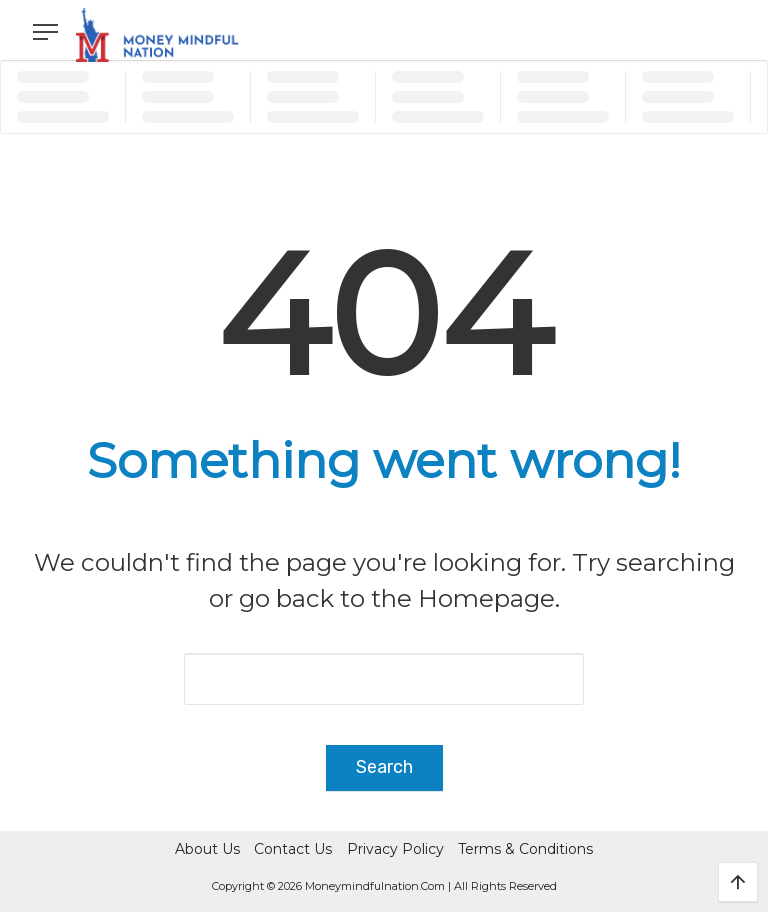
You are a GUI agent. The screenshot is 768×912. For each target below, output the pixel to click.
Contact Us (293, 849)
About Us (207, 849)
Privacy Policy (395, 849)
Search (384, 767)
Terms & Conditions (525, 849)
